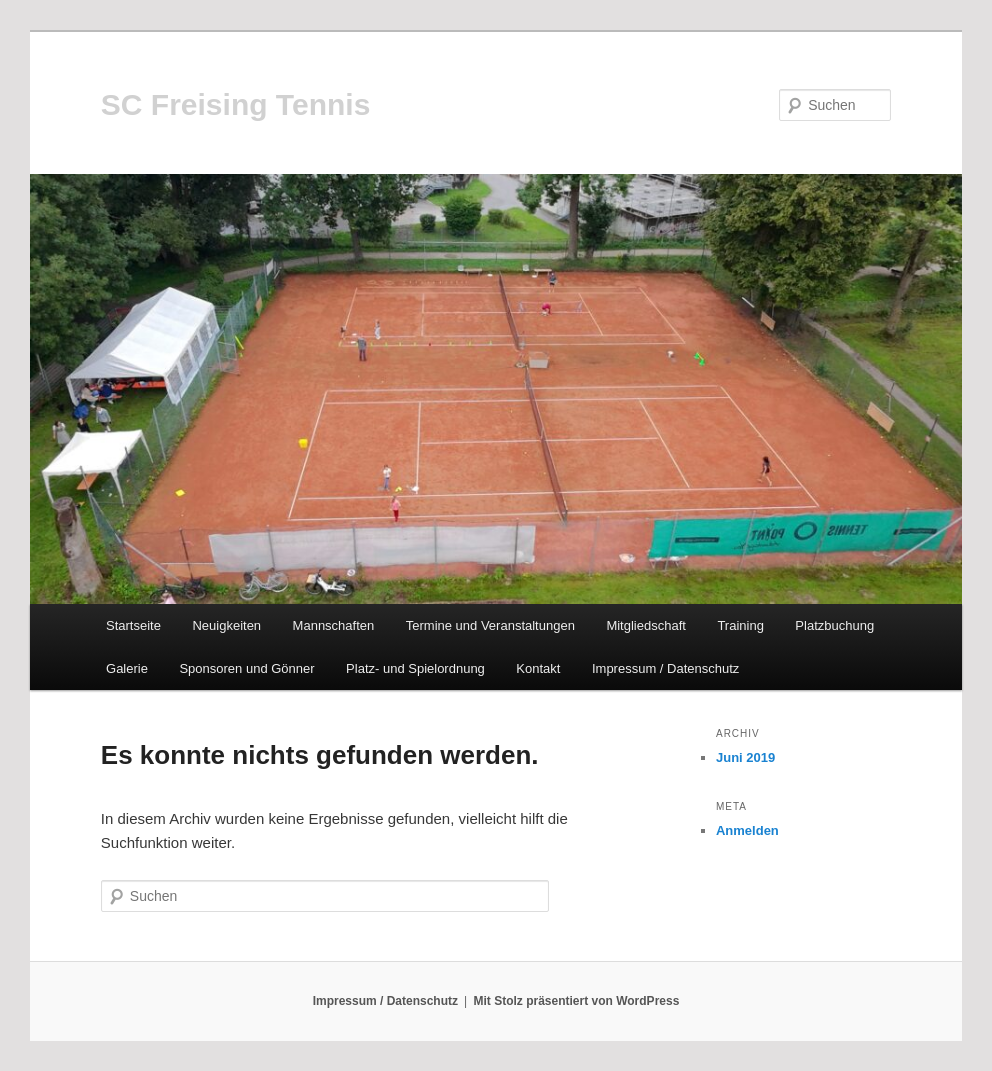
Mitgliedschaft (645, 625)
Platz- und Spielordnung (415, 668)
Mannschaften (334, 625)
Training (740, 625)
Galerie (127, 668)
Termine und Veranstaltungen (490, 625)
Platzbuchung (834, 625)
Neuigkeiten (226, 625)
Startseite (133, 625)
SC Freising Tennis (236, 104)
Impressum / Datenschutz (665, 668)
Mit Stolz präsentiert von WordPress (577, 1001)
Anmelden (747, 830)
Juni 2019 (745, 757)
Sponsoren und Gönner (246, 668)
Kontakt (538, 668)
